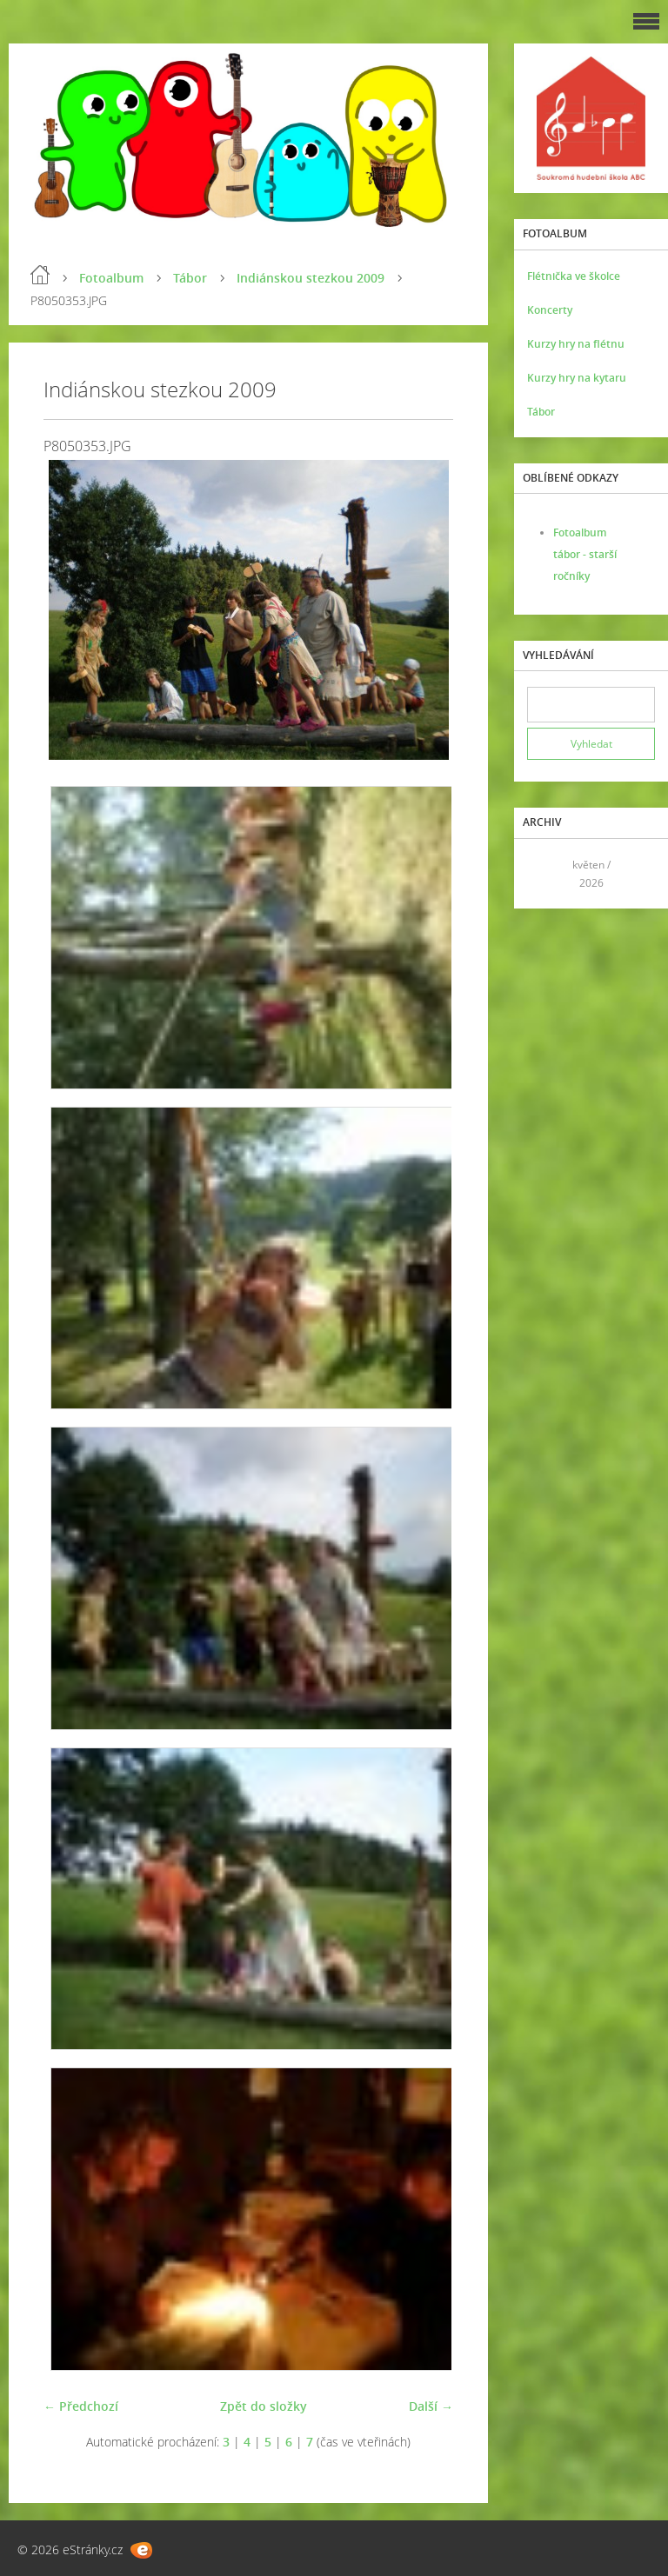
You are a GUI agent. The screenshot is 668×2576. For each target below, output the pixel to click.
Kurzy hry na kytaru (576, 377)
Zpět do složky (263, 2406)
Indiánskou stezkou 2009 (310, 278)
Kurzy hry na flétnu (576, 343)
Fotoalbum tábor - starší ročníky (585, 554)
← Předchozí (80, 2406)
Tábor (190, 278)
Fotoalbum (111, 278)
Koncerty (549, 310)
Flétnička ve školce (573, 276)
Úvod (40, 274)
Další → (431, 2406)
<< (546, 873)
